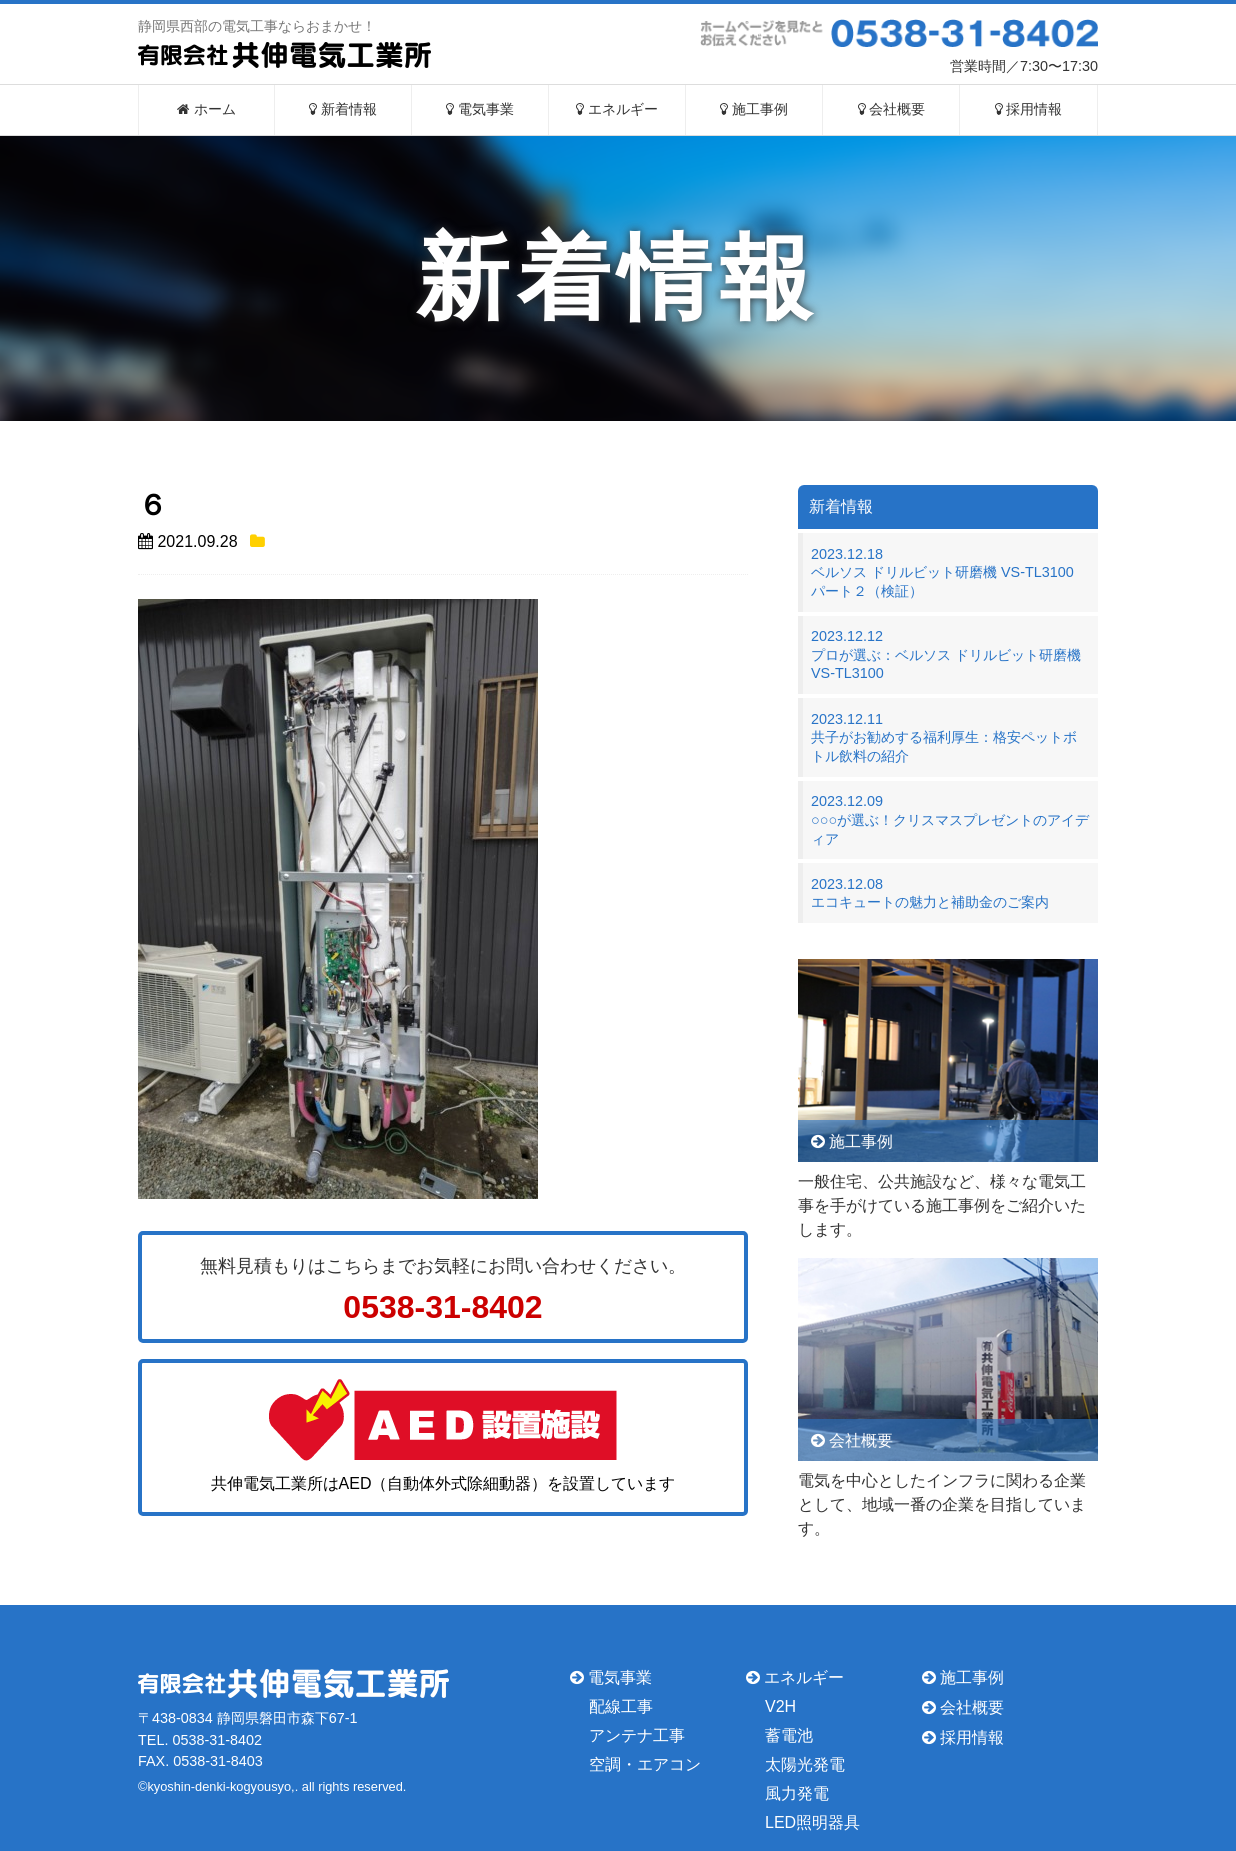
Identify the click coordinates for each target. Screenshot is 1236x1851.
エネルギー (617, 109)
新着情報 (343, 109)
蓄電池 (789, 1735)
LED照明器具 (812, 1821)
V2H (780, 1706)
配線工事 (621, 1706)
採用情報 (1029, 109)
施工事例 (754, 109)
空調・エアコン (645, 1764)
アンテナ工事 (637, 1735)
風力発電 (797, 1793)
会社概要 (892, 109)
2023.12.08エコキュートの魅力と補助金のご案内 (930, 893)
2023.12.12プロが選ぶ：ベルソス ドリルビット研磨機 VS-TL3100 (946, 654)
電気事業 (480, 109)
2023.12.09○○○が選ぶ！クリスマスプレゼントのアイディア (950, 819)
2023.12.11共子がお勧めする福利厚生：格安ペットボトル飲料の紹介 (944, 737)
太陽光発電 (805, 1764)
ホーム (206, 109)
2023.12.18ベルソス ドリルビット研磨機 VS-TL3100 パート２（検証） (949, 572)
